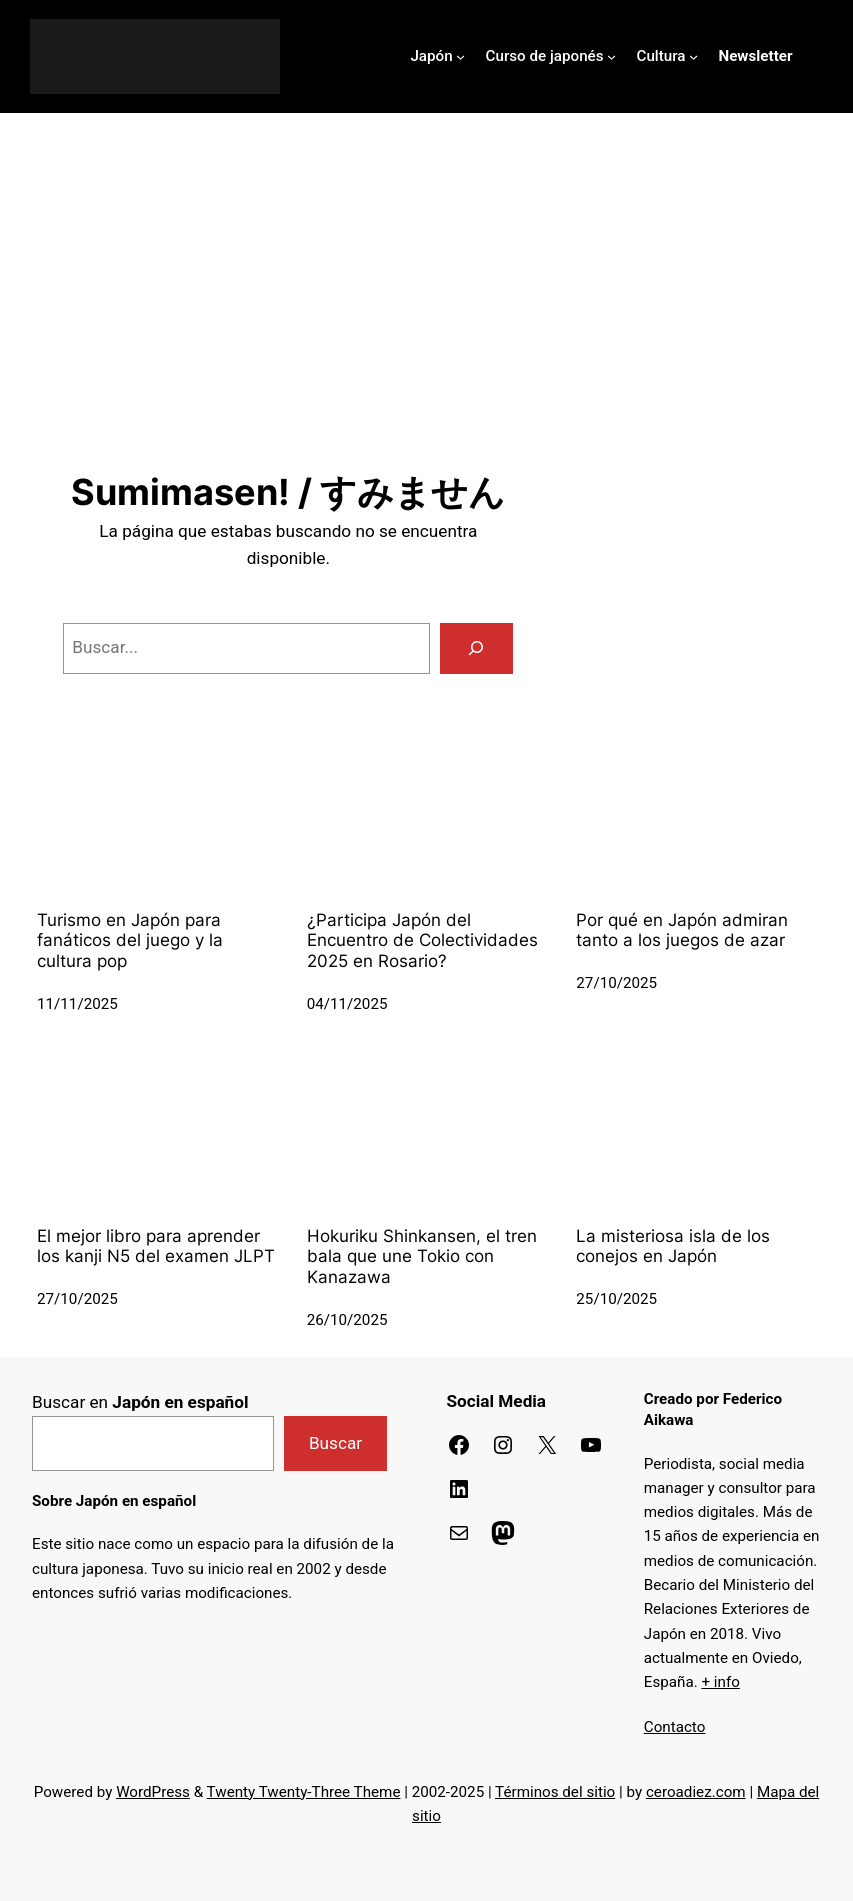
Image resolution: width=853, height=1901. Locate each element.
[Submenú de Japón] (460, 56)
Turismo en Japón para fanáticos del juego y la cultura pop (130, 940)
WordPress (153, 1792)
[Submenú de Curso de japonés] (611, 56)
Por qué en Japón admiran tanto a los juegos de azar (682, 930)
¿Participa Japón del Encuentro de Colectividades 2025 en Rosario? (422, 940)
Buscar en (140, 1402)
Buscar (335, 1443)
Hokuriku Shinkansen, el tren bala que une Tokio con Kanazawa (422, 1256)
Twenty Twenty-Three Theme (304, 1792)
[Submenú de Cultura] (693, 56)
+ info (720, 1682)
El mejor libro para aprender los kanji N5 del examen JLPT (156, 1246)
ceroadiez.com (696, 1792)
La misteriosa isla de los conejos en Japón (673, 1246)
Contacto (675, 1727)
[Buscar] (477, 648)
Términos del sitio (555, 1792)
